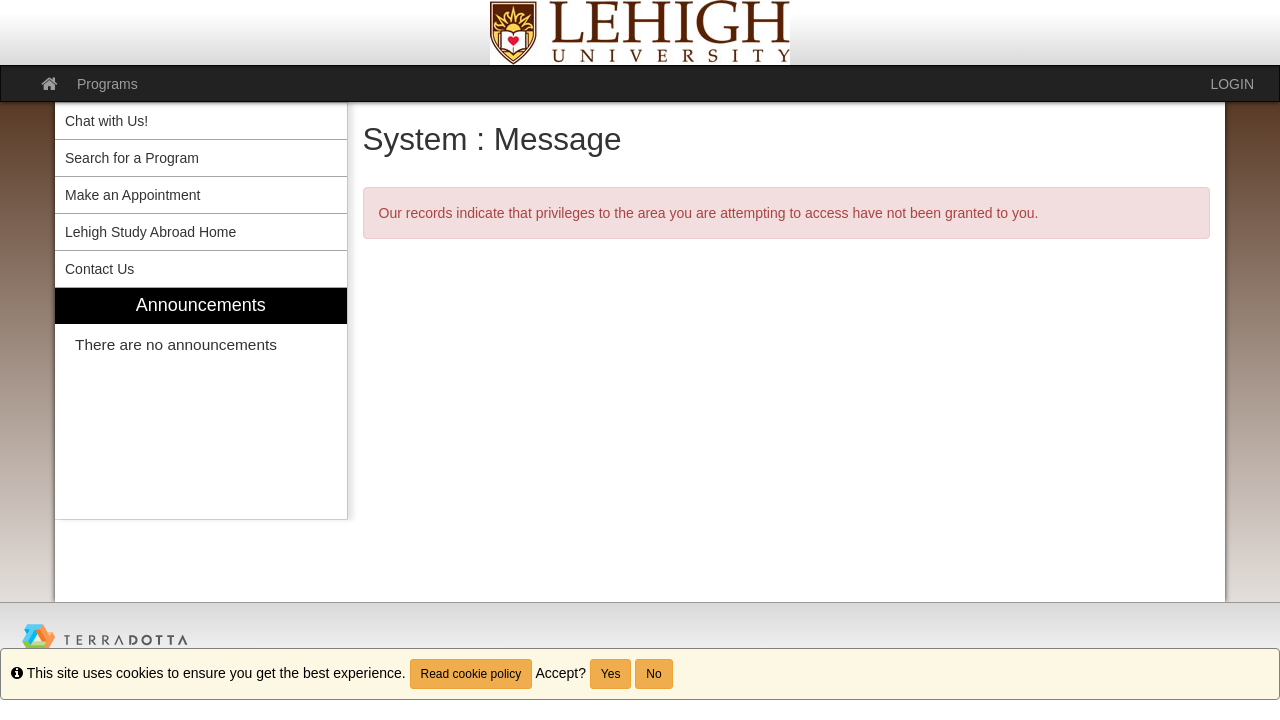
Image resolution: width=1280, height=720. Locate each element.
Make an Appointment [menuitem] (132, 195)
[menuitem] (201, 403)
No (653, 674)
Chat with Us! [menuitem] (106, 121)
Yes (611, 674)
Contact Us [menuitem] (99, 269)
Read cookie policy (471, 674)
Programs (107, 84)
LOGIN (1232, 84)
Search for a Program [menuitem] (132, 158)
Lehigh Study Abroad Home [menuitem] (150, 232)
